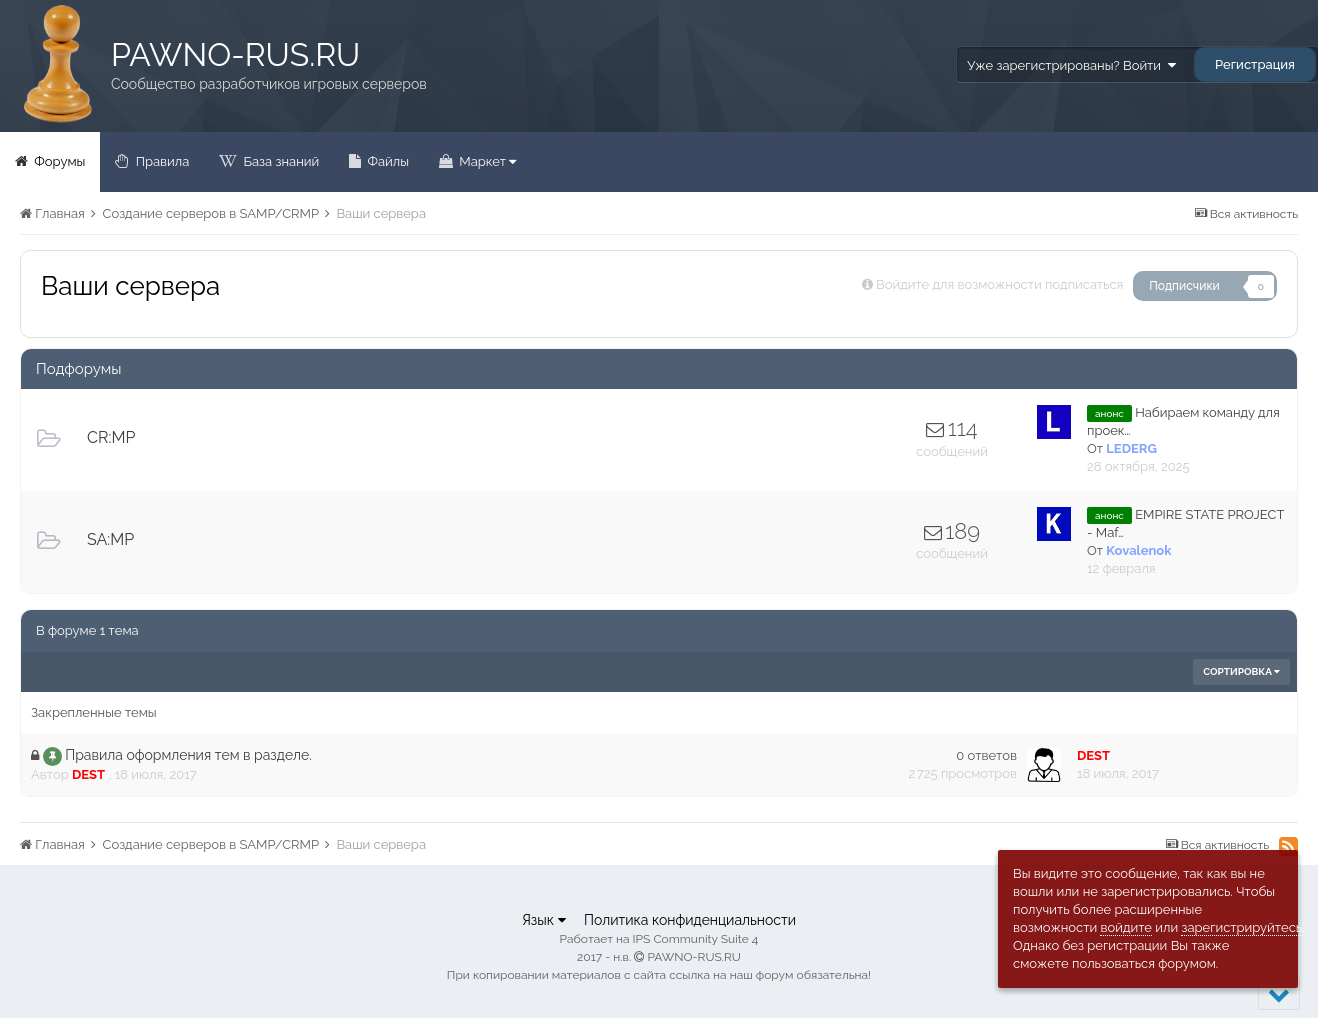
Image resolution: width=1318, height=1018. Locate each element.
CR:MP (111, 437)
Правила (160, 161)
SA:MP (110, 539)
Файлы (386, 161)
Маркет (486, 161)
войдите (1126, 927)
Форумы (58, 161)
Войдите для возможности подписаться (999, 284)
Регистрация (1255, 64)
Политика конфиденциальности (690, 920)
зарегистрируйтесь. (1242, 927)
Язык (544, 920)
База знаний (279, 161)
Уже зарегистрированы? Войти (1071, 65)
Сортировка (1241, 671)
